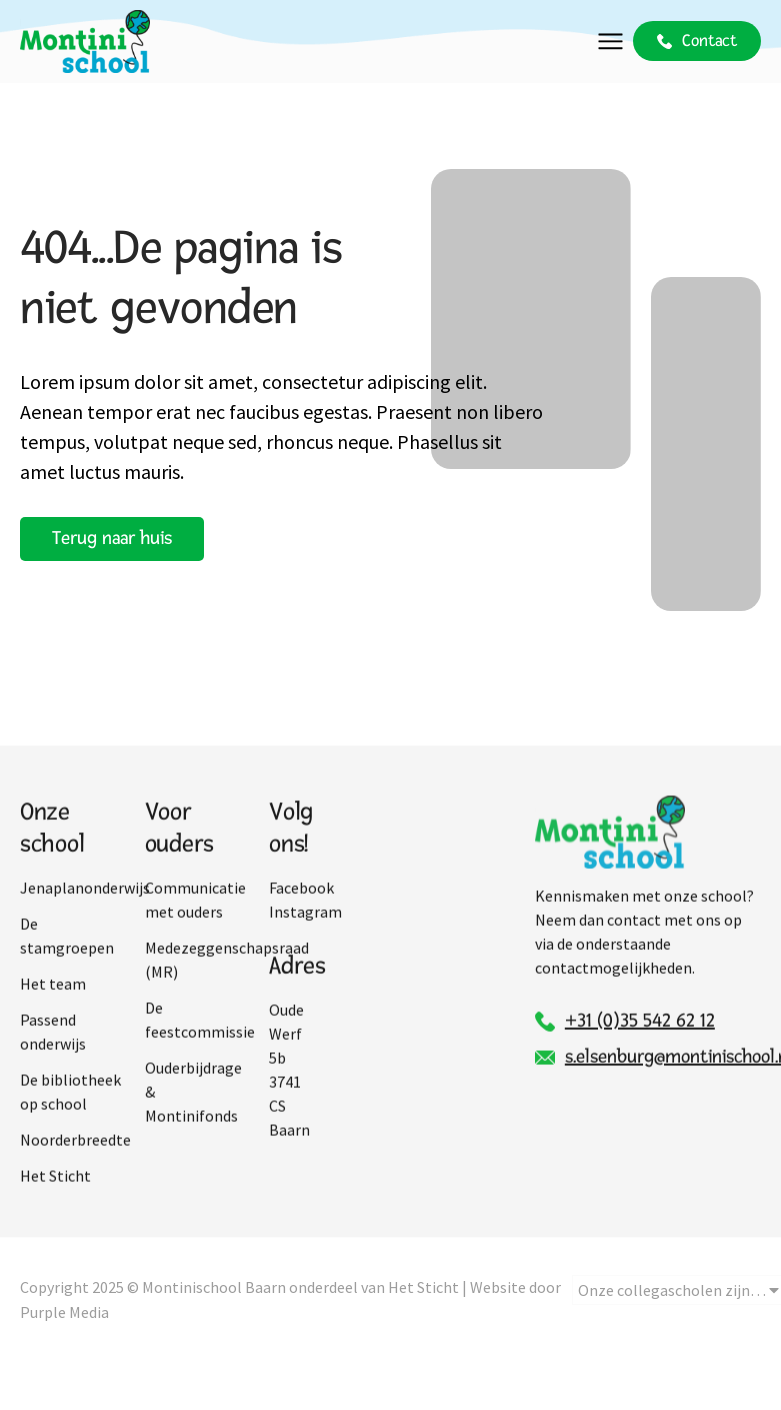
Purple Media (64, 1332)
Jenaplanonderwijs (72, 921)
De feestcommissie (197, 1053)
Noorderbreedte (72, 1173)
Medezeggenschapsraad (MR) (197, 993)
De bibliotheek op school (70, 1125)
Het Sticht (55, 1209)
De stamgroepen (67, 969)
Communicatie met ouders (195, 933)
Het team (53, 1017)
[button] (610, 41)
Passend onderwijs (53, 1065)
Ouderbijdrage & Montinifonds (193, 1125)
